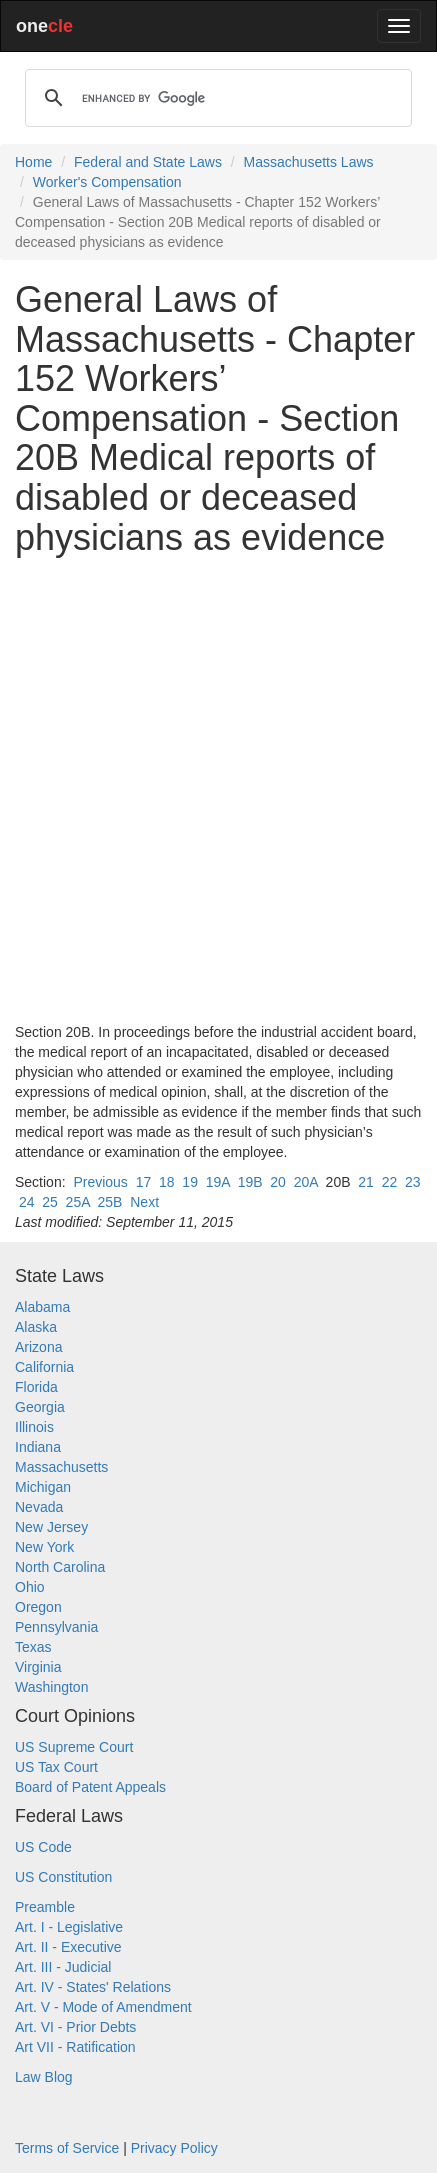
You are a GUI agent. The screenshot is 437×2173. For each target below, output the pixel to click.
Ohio (30, 1587)
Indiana (38, 1447)
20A (306, 1182)
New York (44, 1547)
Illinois (34, 1427)
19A (218, 1182)
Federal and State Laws (148, 162)
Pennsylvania (56, 1627)
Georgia (40, 1407)
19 (190, 1182)
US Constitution (63, 1877)
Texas (33, 1647)
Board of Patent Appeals (90, 1787)
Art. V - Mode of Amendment (103, 2007)
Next (144, 1202)
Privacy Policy (174, 2148)
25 (50, 1202)
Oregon (38, 1607)
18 (167, 1182)
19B (250, 1182)
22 (390, 1182)
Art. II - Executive (68, 1947)
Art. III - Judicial (63, 1967)
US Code (43, 1847)
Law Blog (44, 2077)
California (44, 1367)
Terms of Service (67, 2148)
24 (27, 1202)
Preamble (45, 1907)
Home (33, 162)
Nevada (39, 1507)
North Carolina (60, 1567)
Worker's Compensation (107, 182)
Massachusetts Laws (309, 162)
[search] (215, 98)
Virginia (38, 1667)
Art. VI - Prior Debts (75, 2027)
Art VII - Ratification (75, 2047)
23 (413, 1182)
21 (366, 1182)
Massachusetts (61, 1467)
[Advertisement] (218, 789)
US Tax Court (56, 1767)
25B (110, 1202)
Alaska (36, 1327)
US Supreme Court (74, 1747)
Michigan (43, 1487)
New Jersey (51, 1527)
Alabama (42, 1307)
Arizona (38, 1347)
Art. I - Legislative (69, 1927)
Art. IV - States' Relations (93, 1987)
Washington (51, 1687)
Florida (36, 1387)
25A (78, 1202)
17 (144, 1182)
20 (278, 1182)
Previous (100, 1182)
